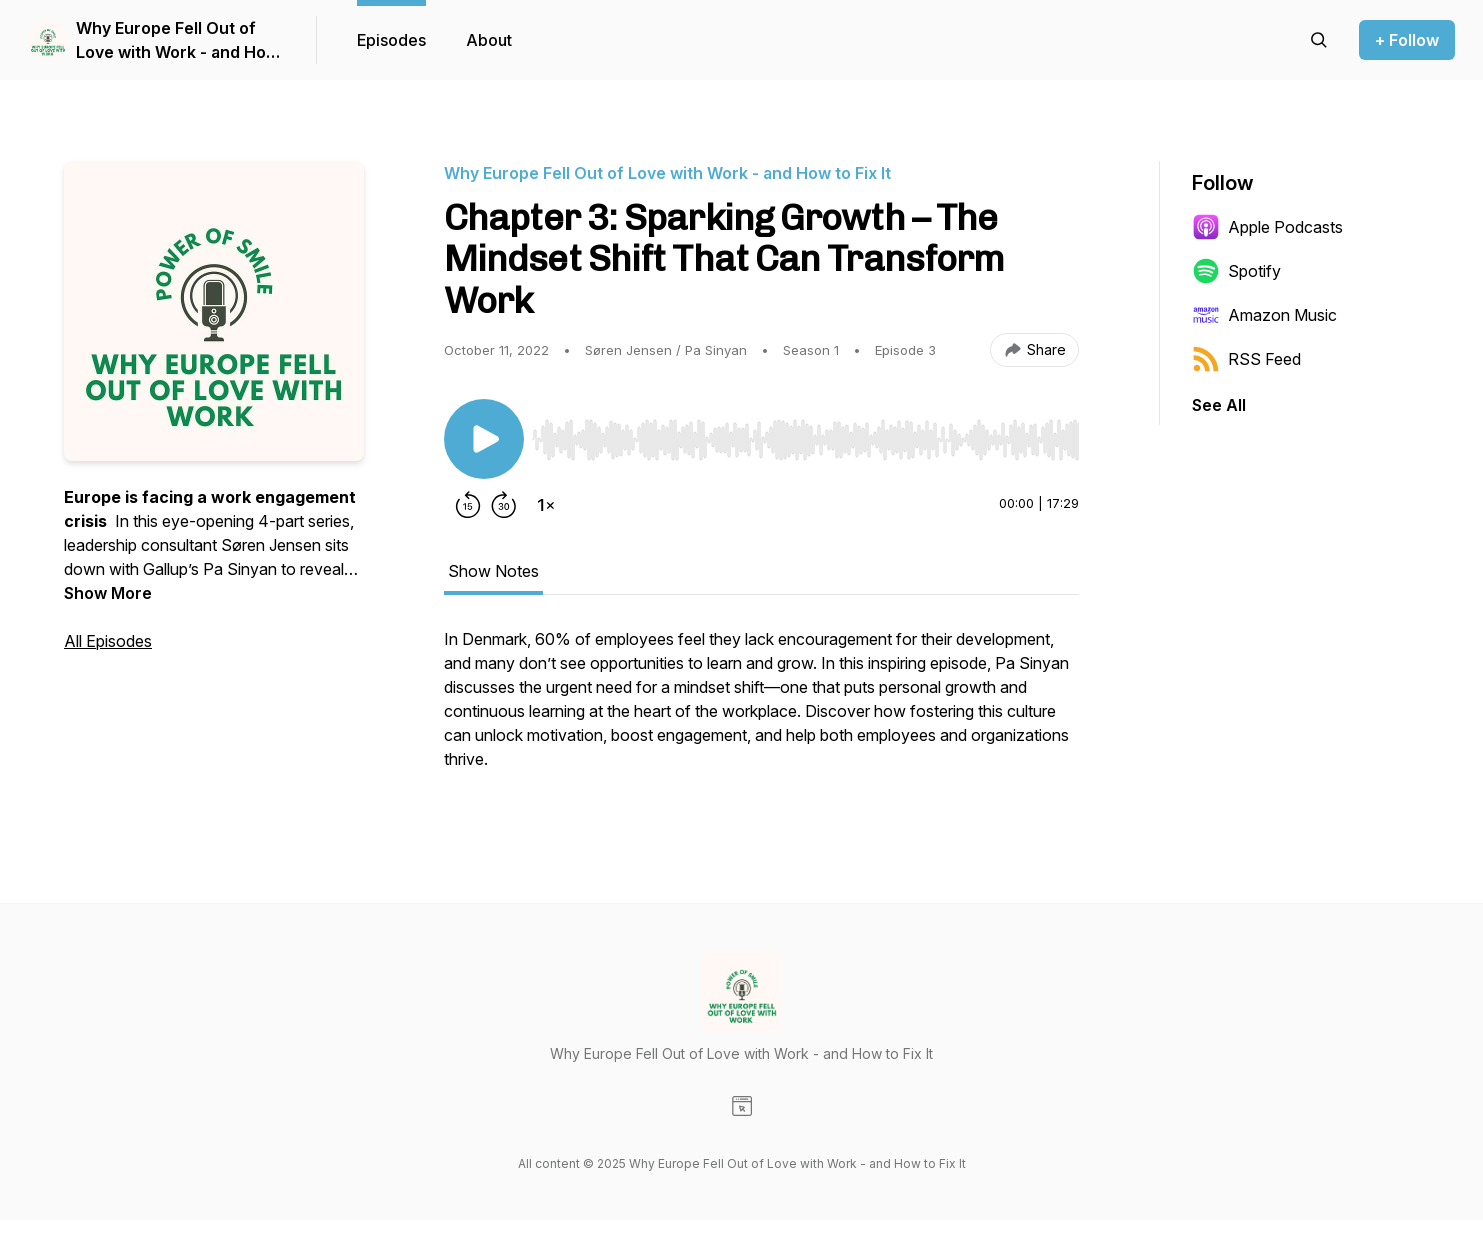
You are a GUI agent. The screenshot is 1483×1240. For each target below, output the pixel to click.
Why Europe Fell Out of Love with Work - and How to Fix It (177, 41)
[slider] (805, 440)
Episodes (391, 40)
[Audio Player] (805, 434)
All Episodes (108, 641)
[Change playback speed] (546, 505)
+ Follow (1407, 40)
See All (1219, 405)
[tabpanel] (761, 709)
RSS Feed (1246, 359)
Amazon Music (1264, 315)
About (489, 40)
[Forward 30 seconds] (504, 505)
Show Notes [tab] (493, 571)
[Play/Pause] (484, 439)
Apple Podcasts (1267, 227)
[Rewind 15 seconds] (468, 505)
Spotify (1236, 271)
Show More (108, 593)
